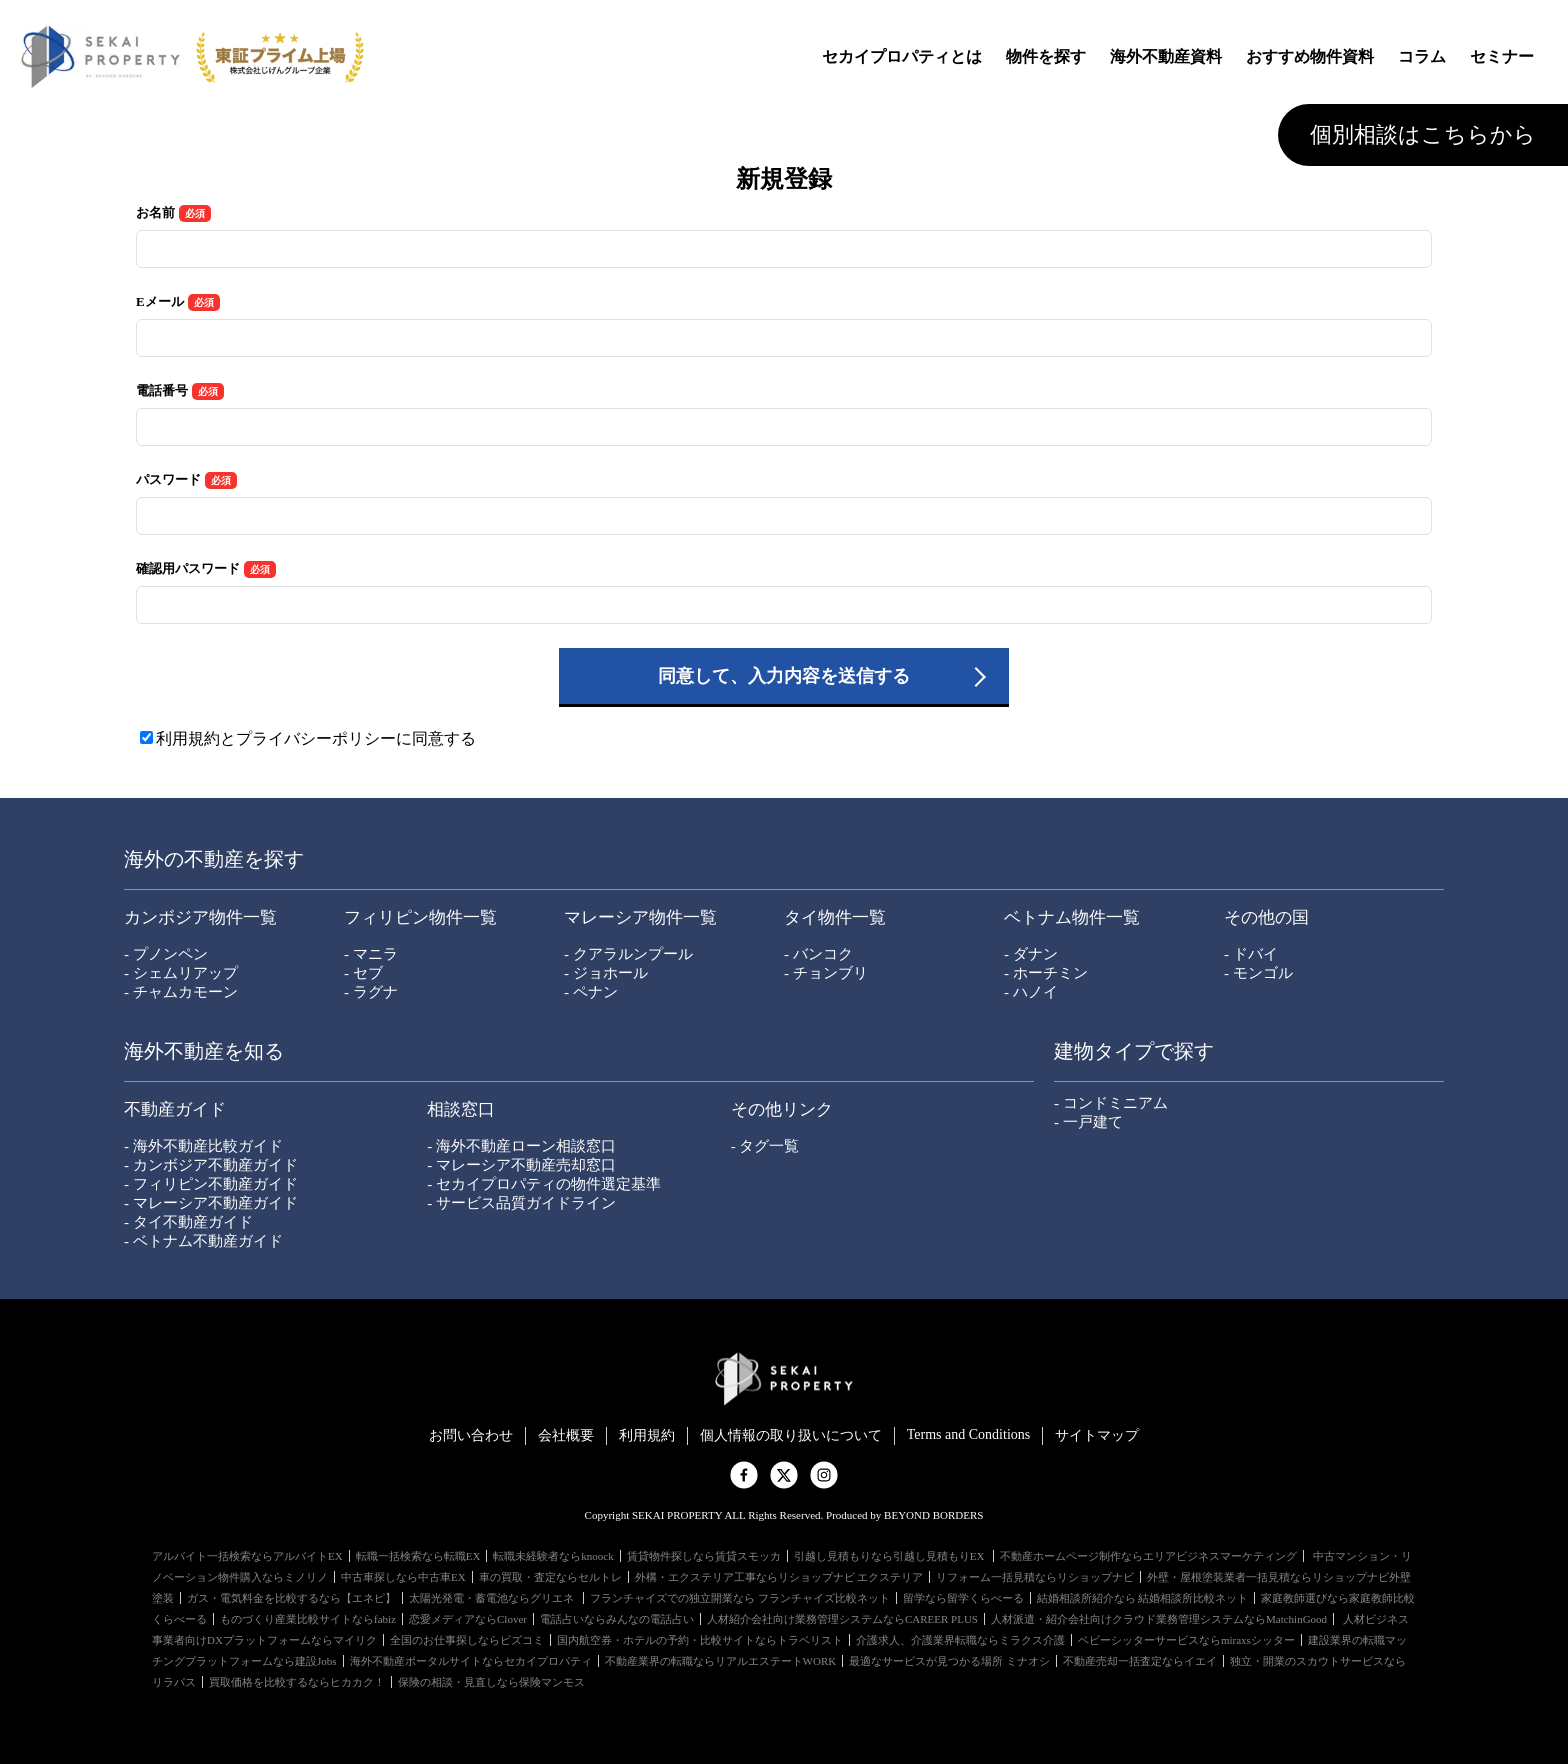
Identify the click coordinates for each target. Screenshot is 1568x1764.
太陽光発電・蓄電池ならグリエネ (493, 1598)
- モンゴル (1258, 973)
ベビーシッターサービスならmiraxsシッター (1186, 1640)
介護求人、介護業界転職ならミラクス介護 (960, 1640)
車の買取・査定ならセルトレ (550, 1577)
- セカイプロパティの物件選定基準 (544, 1184)
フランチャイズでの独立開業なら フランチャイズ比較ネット (740, 1598)
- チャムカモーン (181, 992)
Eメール (160, 301)
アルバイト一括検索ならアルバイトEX (247, 1556)
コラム (1422, 56)
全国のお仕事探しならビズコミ (467, 1640)
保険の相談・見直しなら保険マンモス (491, 1682)
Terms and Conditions (968, 1434)
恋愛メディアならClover (468, 1619)
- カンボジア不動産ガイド (211, 1165)
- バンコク (818, 954)
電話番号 (162, 390)
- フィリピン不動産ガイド (211, 1184)
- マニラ (371, 954)
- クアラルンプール (628, 954)
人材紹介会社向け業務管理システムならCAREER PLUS (842, 1619)
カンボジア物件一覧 (200, 917)
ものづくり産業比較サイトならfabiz (308, 1619)
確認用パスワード (188, 568)
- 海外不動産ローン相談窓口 (521, 1146)
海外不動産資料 (1166, 56)
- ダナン (1031, 954)
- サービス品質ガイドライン (521, 1203)
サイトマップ (1097, 1435)
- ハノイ (1031, 992)
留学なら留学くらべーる (963, 1598)
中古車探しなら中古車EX (403, 1577)
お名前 (155, 212)
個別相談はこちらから (1423, 134)
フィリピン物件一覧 (420, 917)
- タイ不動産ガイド (188, 1222)
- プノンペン (166, 954)
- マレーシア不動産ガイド (211, 1203)
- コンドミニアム (1111, 1103)
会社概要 (566, 1435)
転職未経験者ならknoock (553, 1556)
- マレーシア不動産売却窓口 (521, 1165)
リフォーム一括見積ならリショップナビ (1035, 1577)
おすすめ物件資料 (1310, 56)
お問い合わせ (471, 1435)
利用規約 (647, 1435)
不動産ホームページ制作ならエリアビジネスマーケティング (1148, 1556)
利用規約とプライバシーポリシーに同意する (316, 738)
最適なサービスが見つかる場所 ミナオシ (949, 1661)
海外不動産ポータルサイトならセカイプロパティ (471, 1661)
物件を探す (1046, 56)
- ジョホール (606, 973)
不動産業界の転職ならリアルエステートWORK (721, 1661)
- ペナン (591, 992)
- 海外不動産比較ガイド (203, 1146)
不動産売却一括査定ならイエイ (1140, 1661)
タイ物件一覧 (835, 917)
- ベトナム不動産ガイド (203, 1241)
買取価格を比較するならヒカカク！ (297, 1682)
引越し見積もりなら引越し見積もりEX (890, 1556)
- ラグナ (371, 992)
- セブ (363, 973)
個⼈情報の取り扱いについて (791, 1435)
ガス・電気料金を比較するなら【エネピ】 (291, 1598)
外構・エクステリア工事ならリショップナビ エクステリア (779, 1577)
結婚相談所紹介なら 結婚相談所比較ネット (1143, 1598)
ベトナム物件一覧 (1072, 917)
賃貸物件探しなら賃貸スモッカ (704, 1556)
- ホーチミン (1046, 973)
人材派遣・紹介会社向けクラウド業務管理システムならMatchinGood (1159, 1619)
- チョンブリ (826, 973)
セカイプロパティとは (902, 56)
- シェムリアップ (181, 973)
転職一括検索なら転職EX (418, 1556)
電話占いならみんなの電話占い (617, 1619)
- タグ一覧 (765, 1146)
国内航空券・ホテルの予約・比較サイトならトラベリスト (700, 1640)
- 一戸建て (1088, 1122)
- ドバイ (1251, 954)
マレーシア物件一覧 (640, 917)
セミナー (1502, 56)
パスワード (168, 479)
